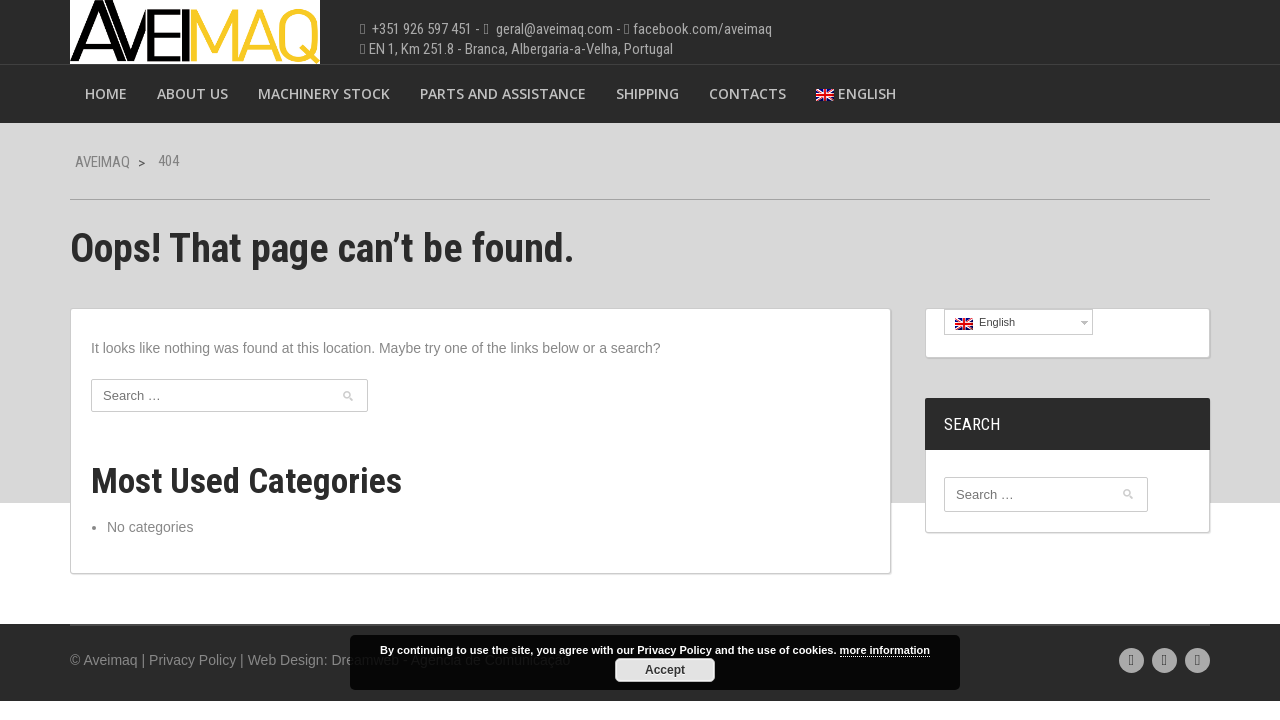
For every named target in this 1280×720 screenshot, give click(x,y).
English (856, 93)
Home (106, 93)
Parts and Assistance (503, 93)
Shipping (647, 93)
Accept (665, 670)
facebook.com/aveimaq (702, 29)
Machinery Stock (324, 93)
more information (885, 650)
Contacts (747, 93)
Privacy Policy (192, 660)
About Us (192, 93)
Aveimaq (102, 162)
